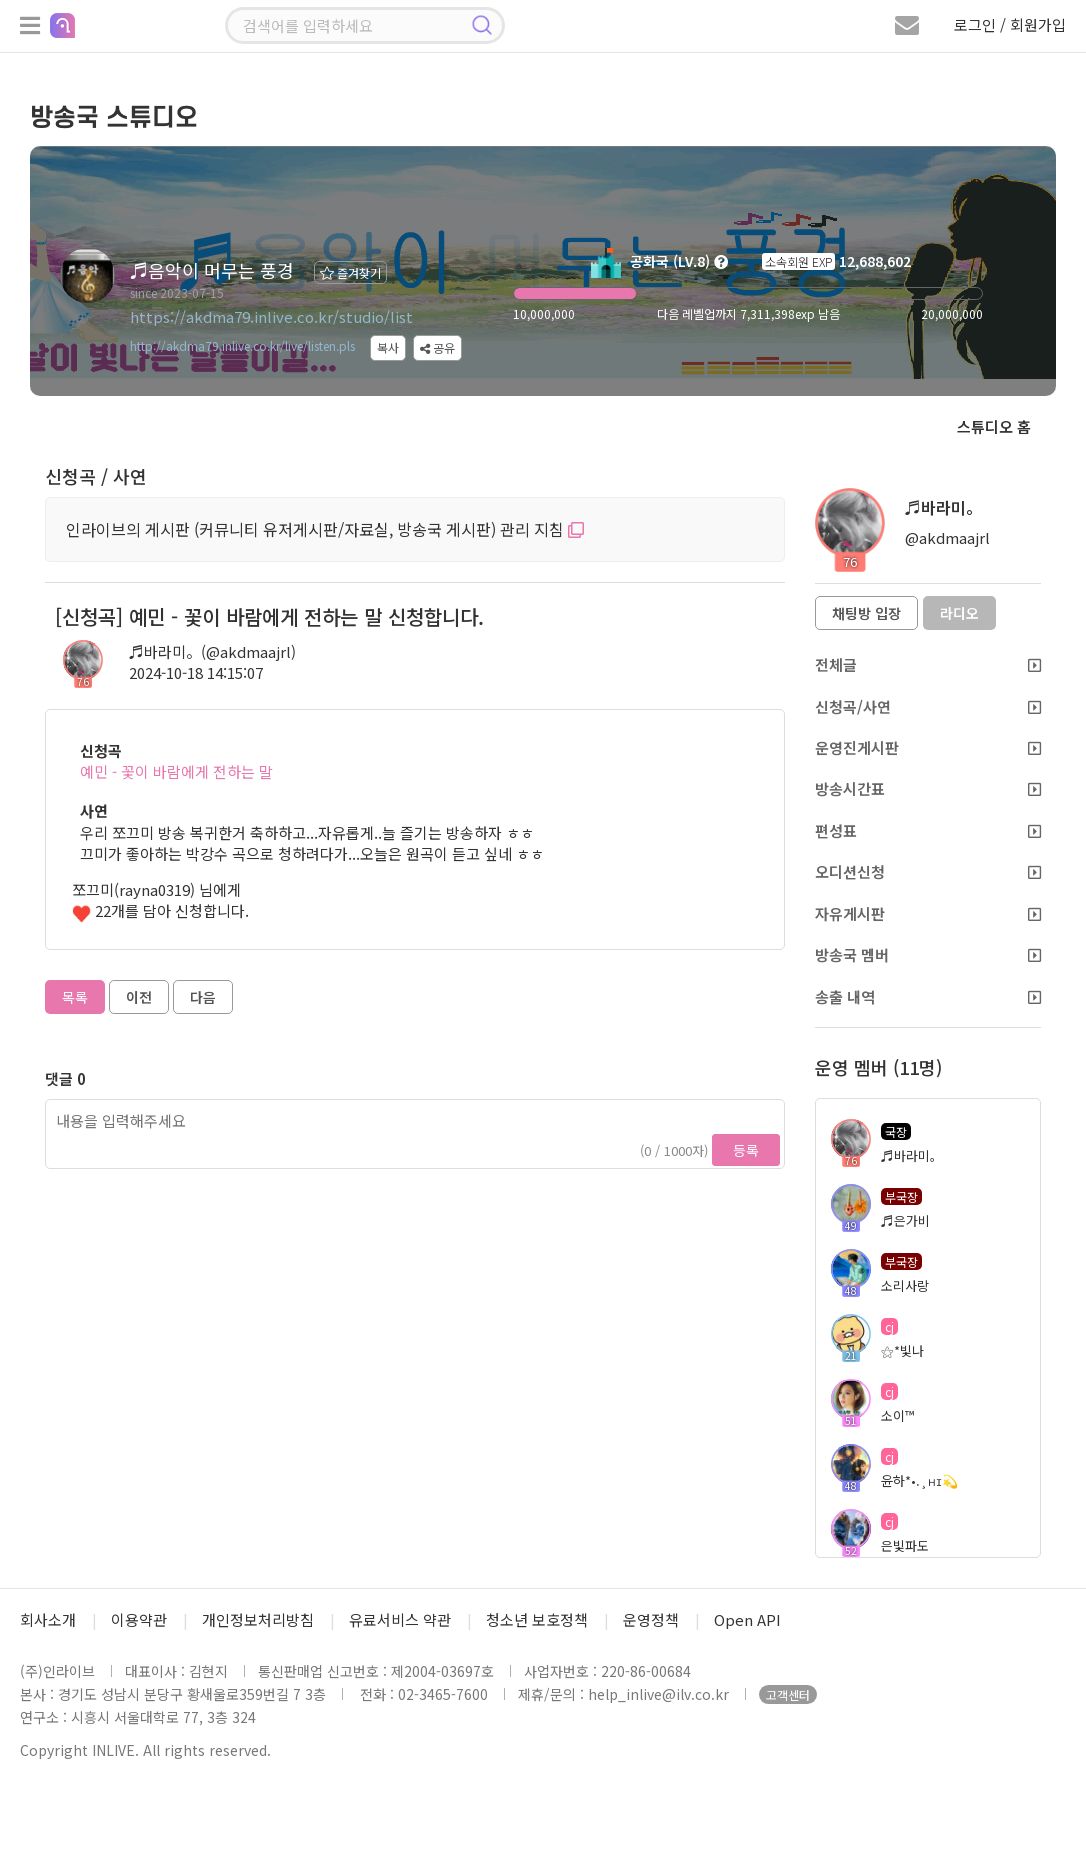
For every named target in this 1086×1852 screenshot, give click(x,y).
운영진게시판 (928, 747)
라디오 (959, 613)
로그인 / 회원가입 (1010, 24)
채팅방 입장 (866, 613)
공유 (437, 347)
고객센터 (788, 1694)
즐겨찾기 (350, 272)
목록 (75, 997)
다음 (203, 997)
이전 (139, 997)
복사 (388, 347)
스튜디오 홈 (994, 426)
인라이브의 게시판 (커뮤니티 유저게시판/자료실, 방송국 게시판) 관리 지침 (325, 529)
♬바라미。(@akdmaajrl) (212, 651)
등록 (746, 1150)
